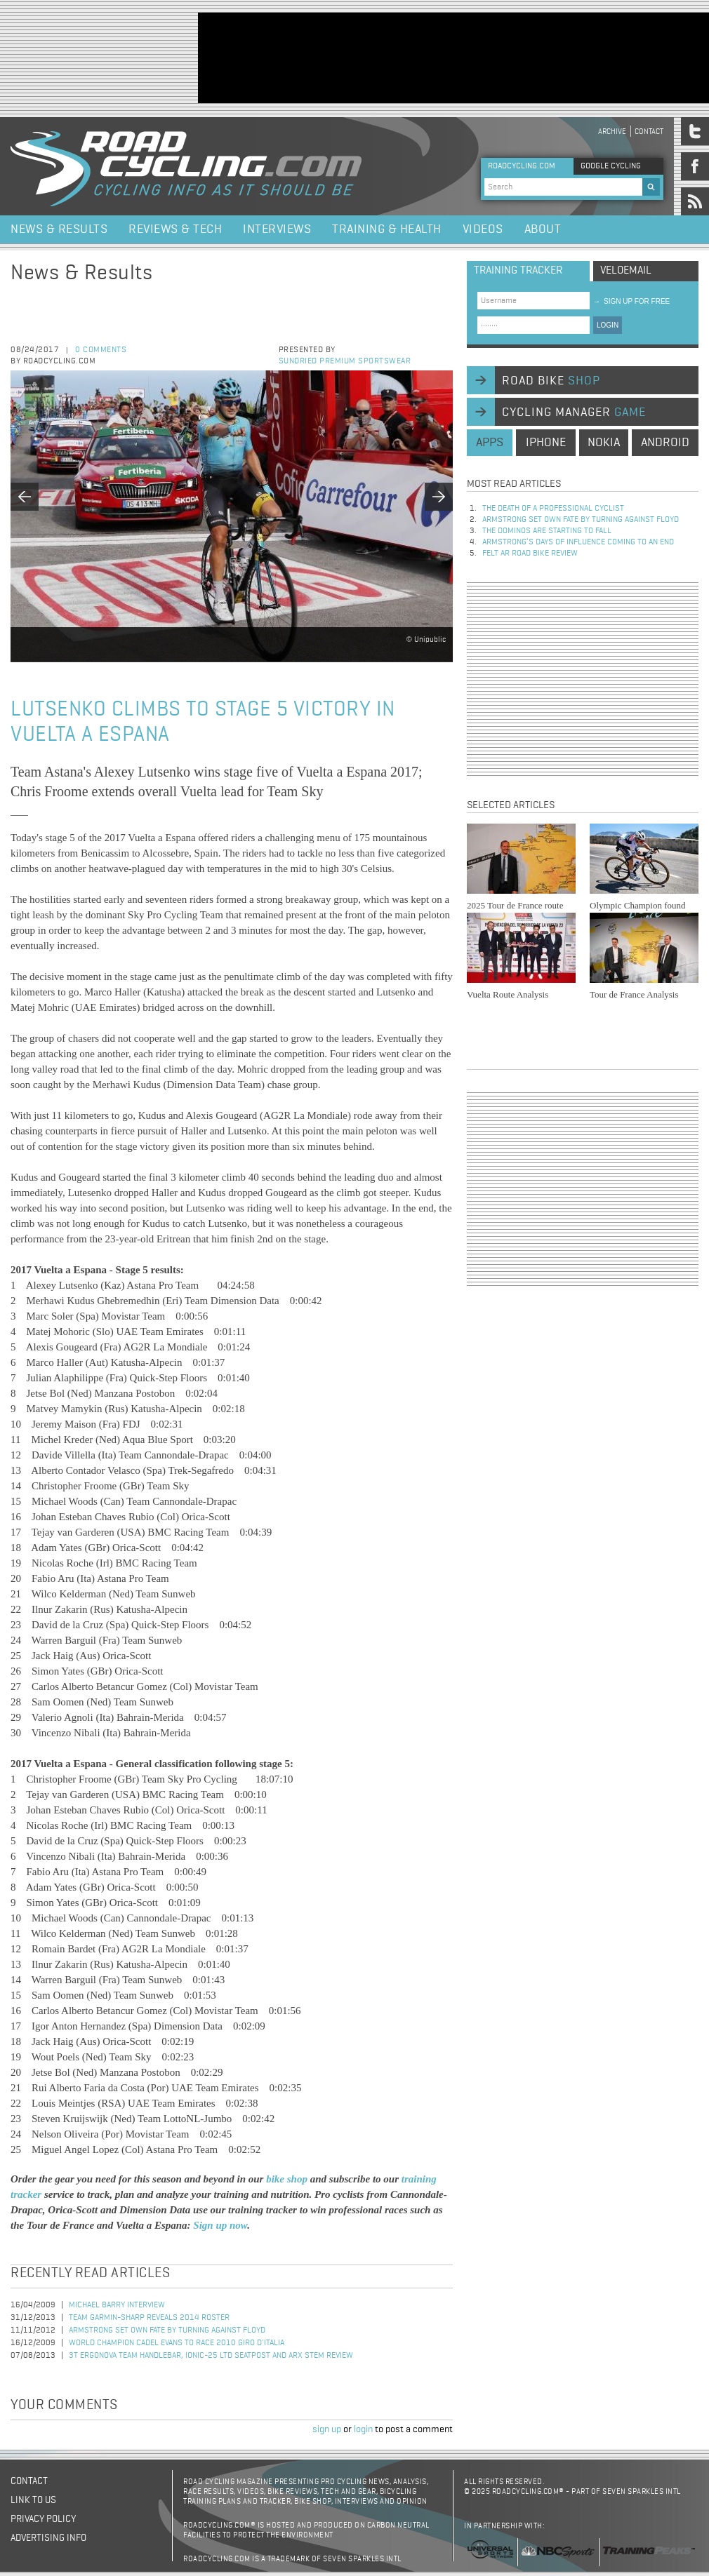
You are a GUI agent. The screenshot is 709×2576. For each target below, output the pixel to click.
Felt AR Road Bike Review (530, 553)
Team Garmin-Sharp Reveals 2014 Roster (149, 2318)
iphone (546, 442)
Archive (612, 131)
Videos (483, 229)
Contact (649, 131)
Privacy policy (43, 2519)
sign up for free (631, 301)
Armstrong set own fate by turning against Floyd (167, 2330)
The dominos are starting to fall (546, 531)
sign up (326, 2429)
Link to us (33, 2500)
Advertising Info (48, 2538)
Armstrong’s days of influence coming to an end (578, 542)
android (665, 442)
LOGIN (607, 325)
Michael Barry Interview (117, 2305)
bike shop (288, 2179)
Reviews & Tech (175, 229)
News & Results (59, 229)
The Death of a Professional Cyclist (553, 508)
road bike (551, 381)
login (363, 2429)
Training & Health (387, 229)
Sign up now (220, 2225)
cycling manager (574, 412)
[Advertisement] (246, 56)
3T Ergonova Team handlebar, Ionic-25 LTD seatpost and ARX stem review (211, 2356)
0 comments (100, 350)
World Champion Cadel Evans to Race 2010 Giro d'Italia (176, 2343)
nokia (604, 442)
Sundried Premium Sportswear (345, 361)
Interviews (277, 229)
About (543, 229)
